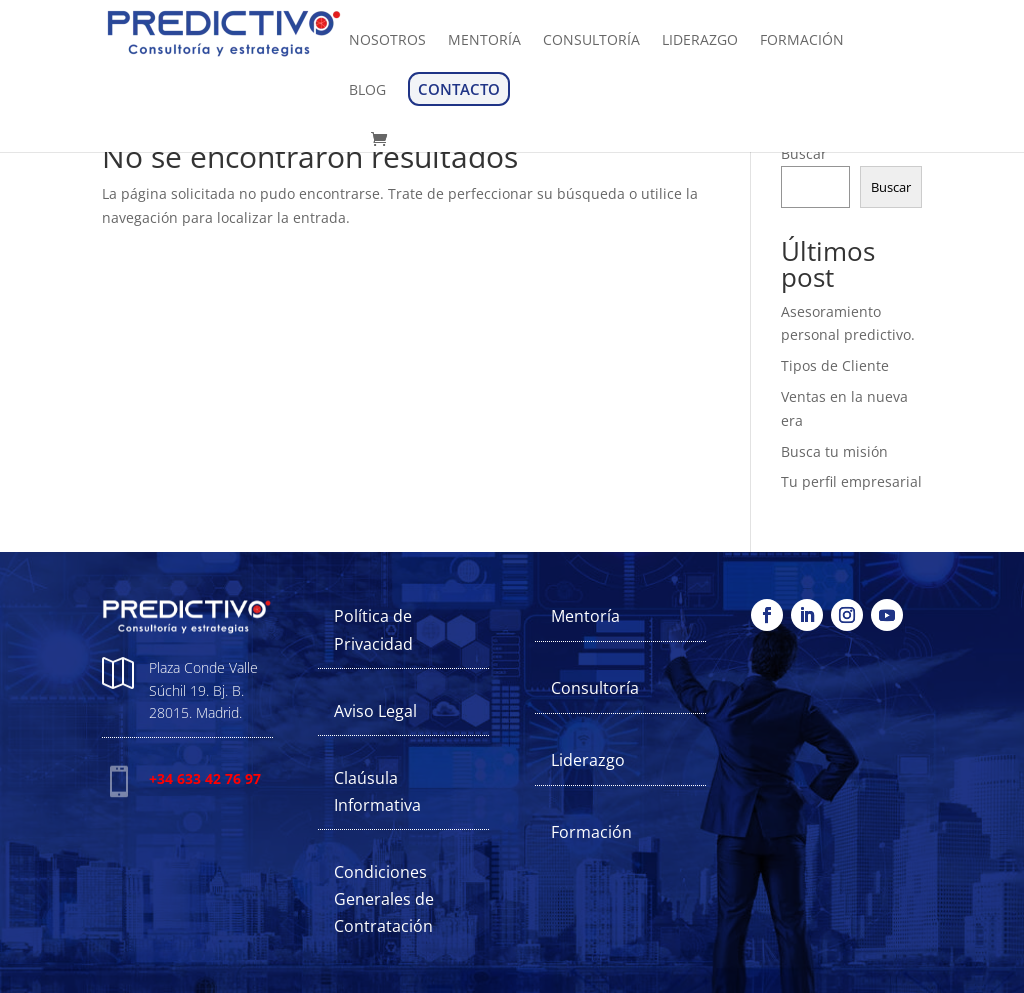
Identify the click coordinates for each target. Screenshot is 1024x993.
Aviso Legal (375, 711)
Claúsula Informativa (377, 791)
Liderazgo (588, 760)
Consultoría (595, 688)
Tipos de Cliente (835, 365)
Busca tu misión (834, 451)
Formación (591, 832)
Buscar (804, 153)
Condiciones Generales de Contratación (384, 899)
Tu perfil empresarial (851, 481)
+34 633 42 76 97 (205, 778)
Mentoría (585, 616)
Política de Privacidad (373, 629)
